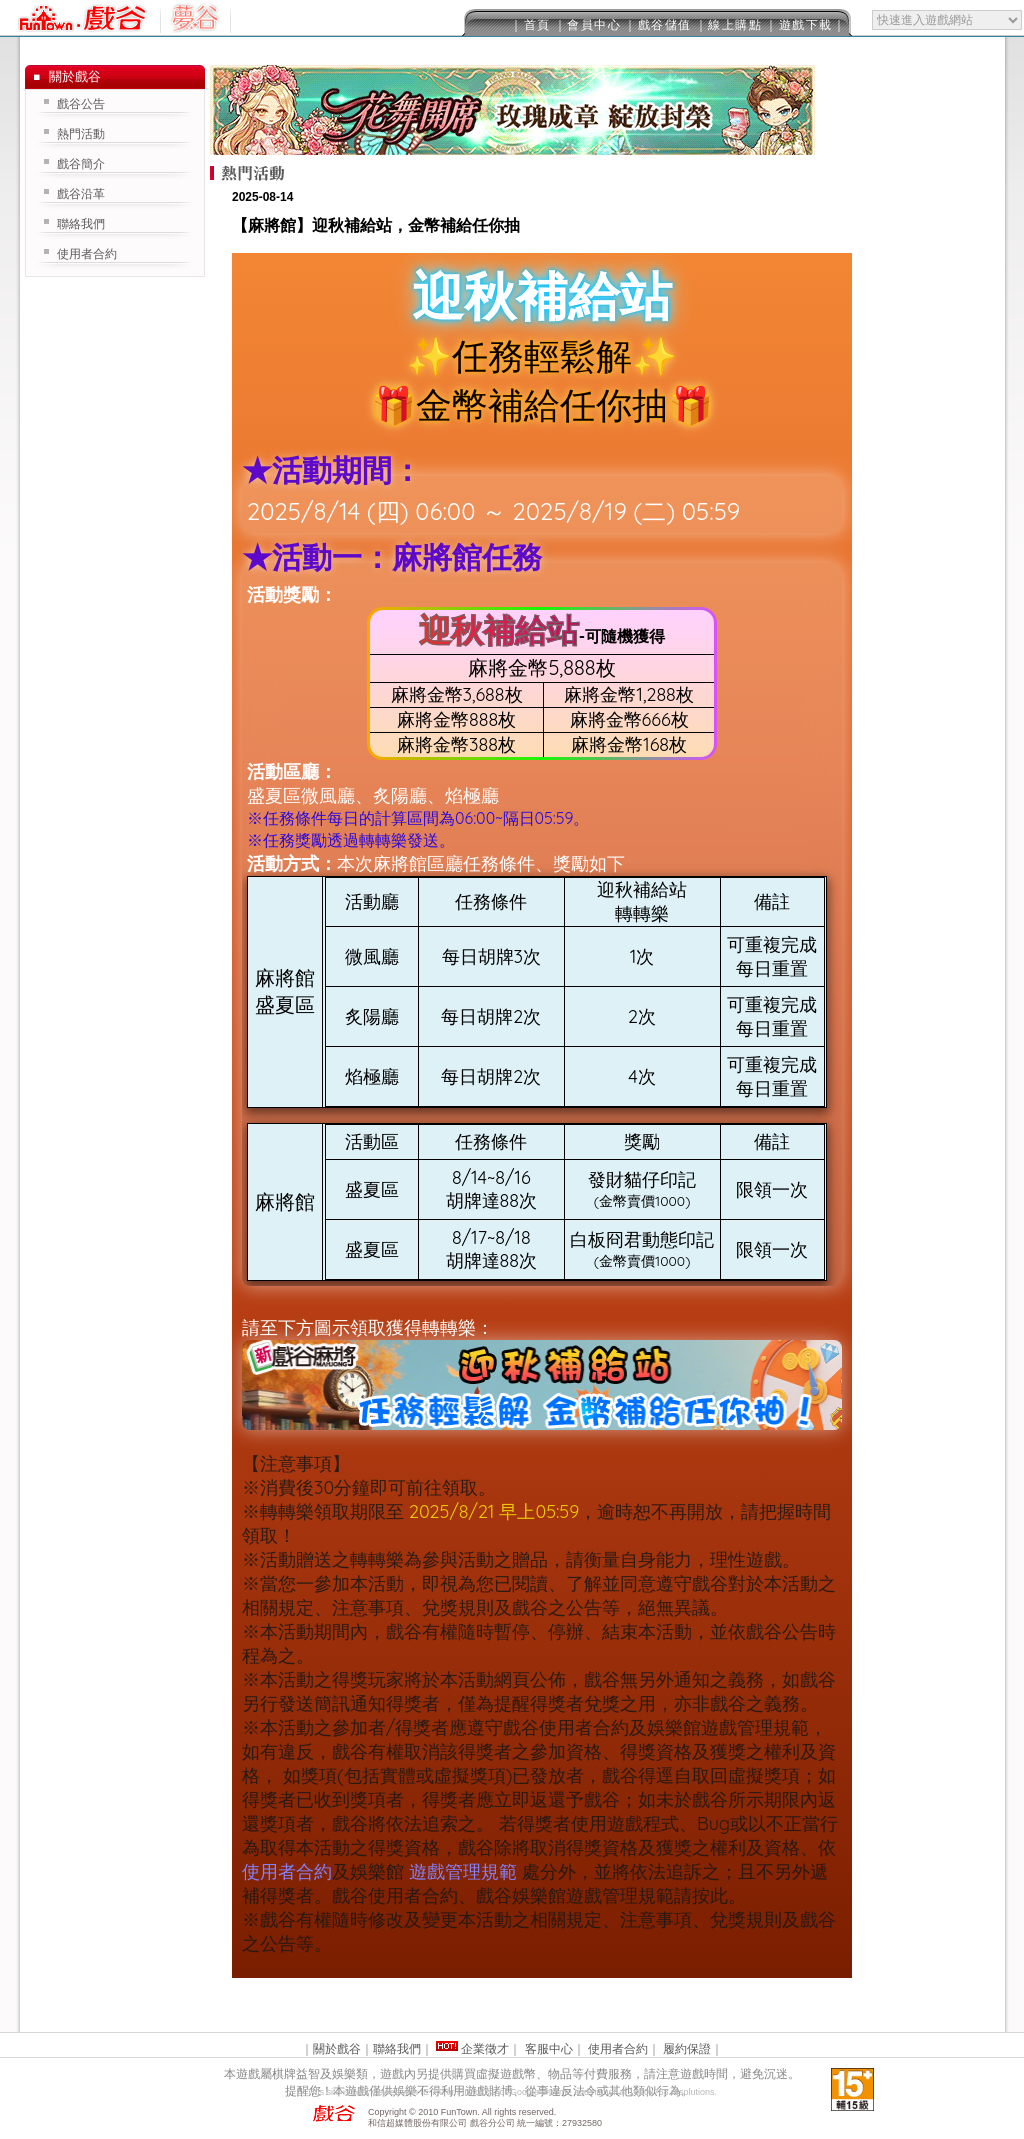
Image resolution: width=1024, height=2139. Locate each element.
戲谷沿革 (81, 194)
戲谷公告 (81, 104)
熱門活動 (81, 134)
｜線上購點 (729, 25)
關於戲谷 (337, 2049)
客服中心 (549, 2049)
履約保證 (687, 2049)
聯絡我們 (81, 224)
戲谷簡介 (81, 164)
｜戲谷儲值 (658, 25)
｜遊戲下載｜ (805, 25)
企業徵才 (485, 2049)
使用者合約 (287, 1871)
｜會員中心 (588, 25)
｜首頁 (530, 25)
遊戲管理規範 (463, 1871)
